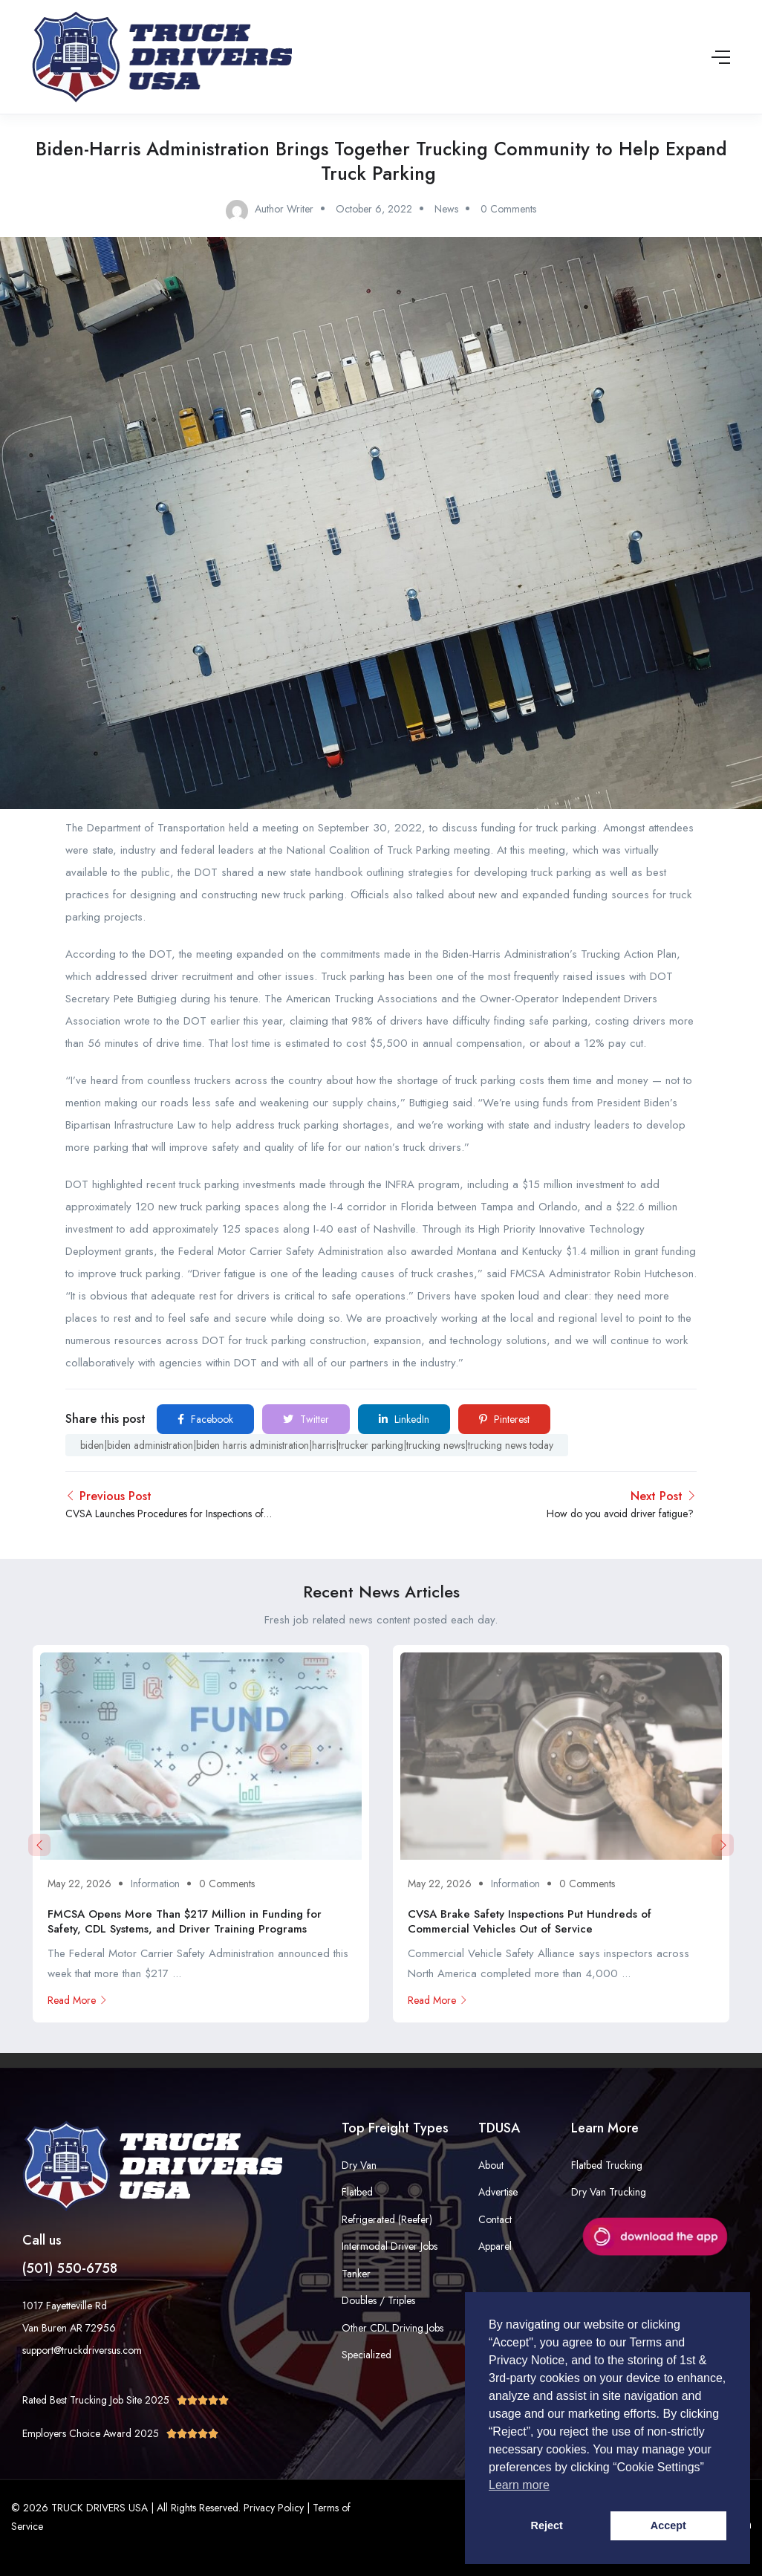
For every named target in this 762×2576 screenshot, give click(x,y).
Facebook (205, 1419)
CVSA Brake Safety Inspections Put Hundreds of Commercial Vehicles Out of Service (529, 1921)
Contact (495, 2219)
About (491, 2165)
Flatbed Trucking (606, 2165)
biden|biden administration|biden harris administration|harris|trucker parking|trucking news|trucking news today (316, 1445)
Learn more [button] (519, 2485)
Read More (78, 2000)
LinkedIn (404, 1419)
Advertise (498, 2191)
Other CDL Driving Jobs (392, 2327)
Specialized (366, 2354)
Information (155, 1883)
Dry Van (359, 2165)
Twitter (306, 1419)
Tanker (356, 2273)
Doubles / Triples (378, 2300)
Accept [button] (668, 2525)
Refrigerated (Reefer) (387, 2219)
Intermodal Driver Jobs (389, 2246)
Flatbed (357, 2191)
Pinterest (504, 1419)
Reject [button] (547, 2525)
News (446, 208)
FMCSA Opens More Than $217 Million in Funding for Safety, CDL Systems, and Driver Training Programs (185, 1921)
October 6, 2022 (374, 208)
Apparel (495, 2246)
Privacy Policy (274, 2507)
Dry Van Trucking (608, 2191)
